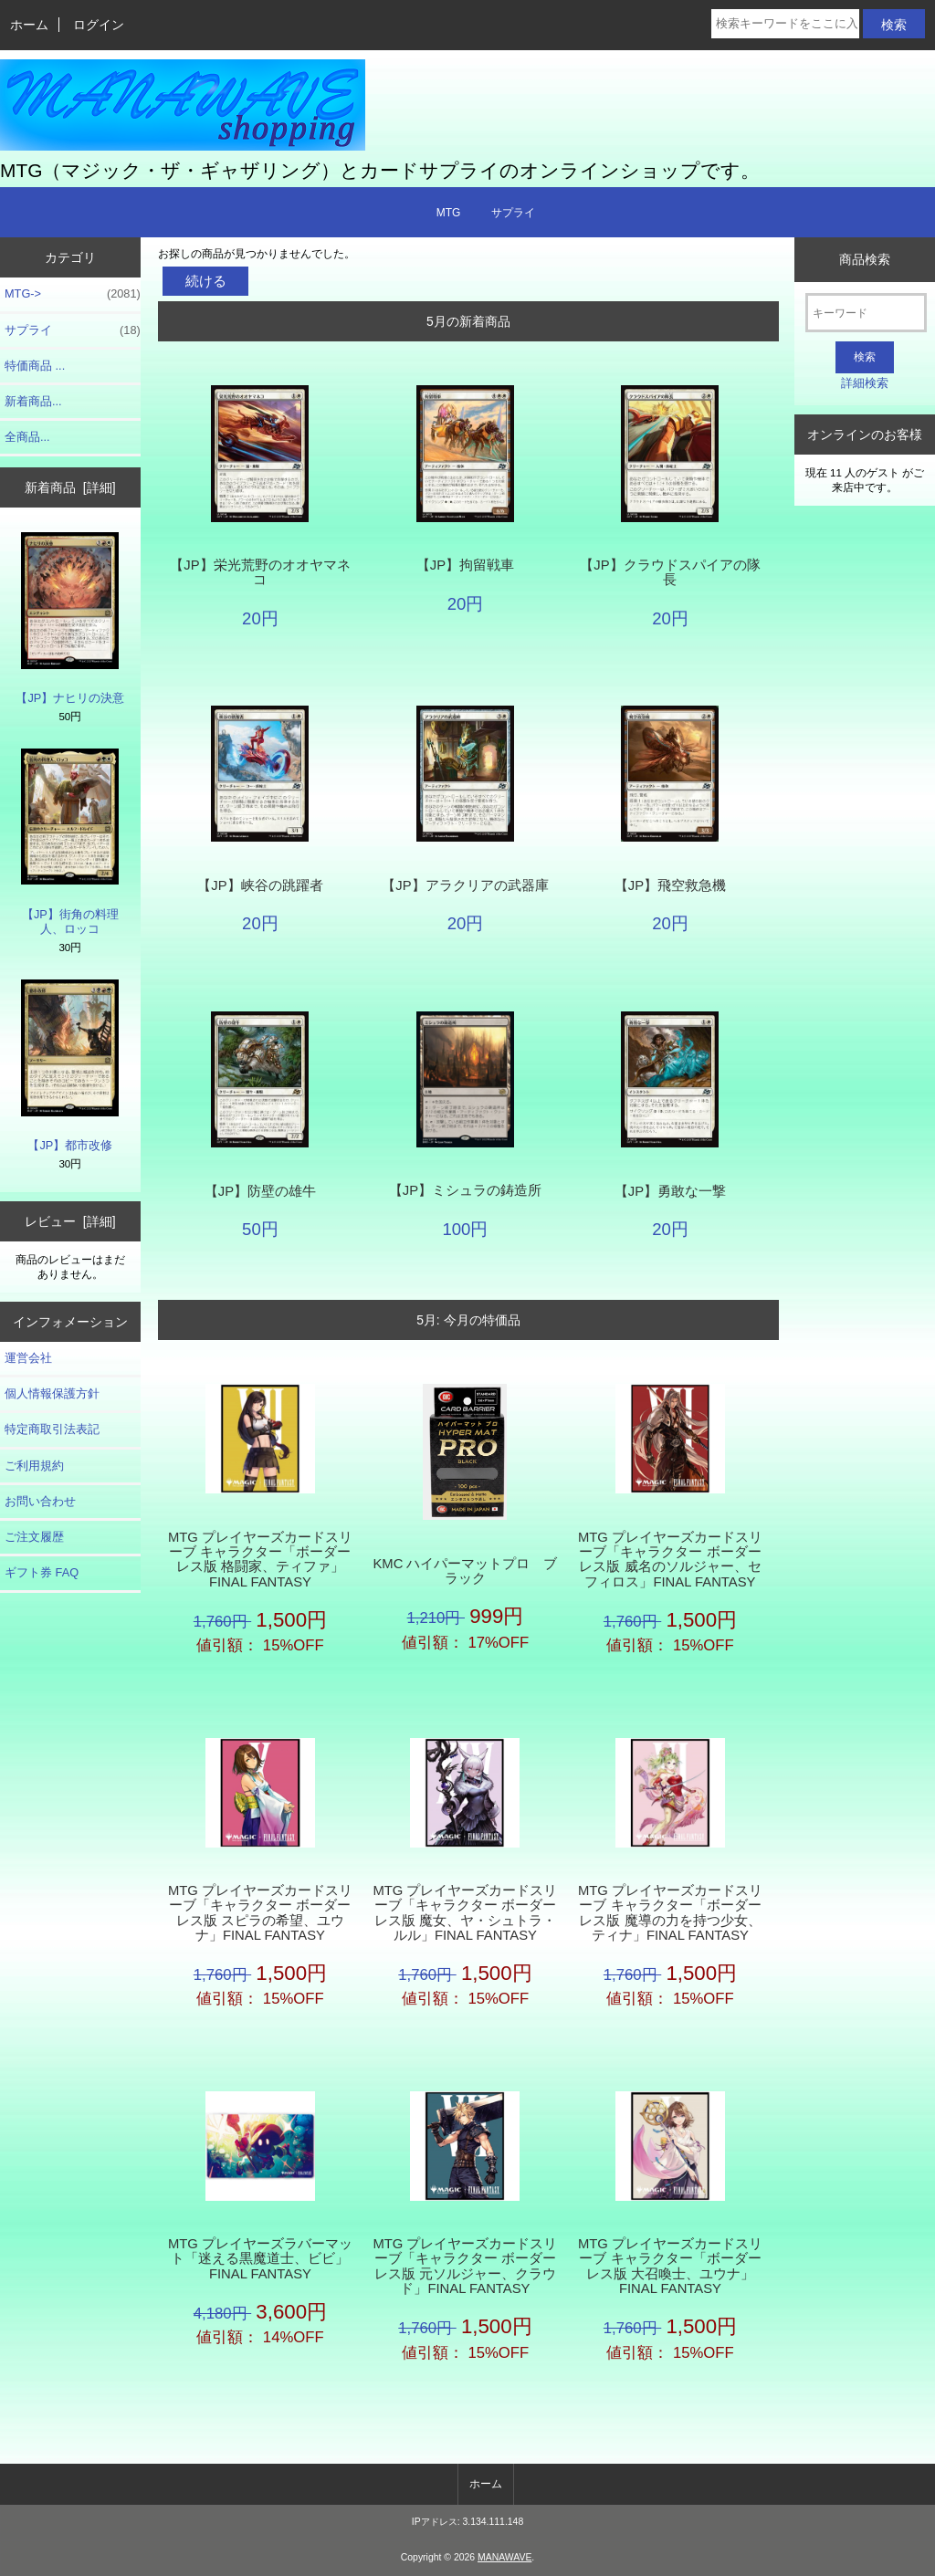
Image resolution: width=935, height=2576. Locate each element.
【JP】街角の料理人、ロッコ (70, 842)
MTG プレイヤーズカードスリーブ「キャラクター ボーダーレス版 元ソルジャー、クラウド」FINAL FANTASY (465, 2266)
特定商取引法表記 (52, 1429)
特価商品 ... (35, 365)
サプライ (513, 212)
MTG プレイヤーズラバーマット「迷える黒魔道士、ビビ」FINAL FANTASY (260, 2258)
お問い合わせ (40, 1501)
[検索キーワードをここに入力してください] (784, 23)
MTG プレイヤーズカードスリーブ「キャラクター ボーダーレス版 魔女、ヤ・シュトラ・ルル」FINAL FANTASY (465, 1912)
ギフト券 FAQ (42, 1572)
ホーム (29, 24)
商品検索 (864, 259)
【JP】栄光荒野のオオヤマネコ (260, 572)
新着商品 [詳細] (70, 487)
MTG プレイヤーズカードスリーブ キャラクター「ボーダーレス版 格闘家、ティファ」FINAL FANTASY (260, 1559)
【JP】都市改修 (70, 1065)
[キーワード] (866, 312)
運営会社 (28, 1358)
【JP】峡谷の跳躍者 (259, 885)
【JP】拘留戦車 (465, 565)
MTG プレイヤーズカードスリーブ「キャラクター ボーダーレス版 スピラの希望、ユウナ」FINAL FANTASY (260, 1912)
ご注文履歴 (34, 1537)
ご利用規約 (34, 1465)
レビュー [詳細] (70, 1221)
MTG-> (73, 294)
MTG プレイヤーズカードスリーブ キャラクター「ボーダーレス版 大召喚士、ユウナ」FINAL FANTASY (670, 2266)
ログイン (98, 24)
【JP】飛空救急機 (670, 885)
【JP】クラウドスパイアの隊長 (670, 572)
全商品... (27, 437)
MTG (448, 212)
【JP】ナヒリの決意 (70, 618)
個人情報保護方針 (52, 1393)
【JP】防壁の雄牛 (260, 1191)
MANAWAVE (504, 2557)
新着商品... (33, 401)
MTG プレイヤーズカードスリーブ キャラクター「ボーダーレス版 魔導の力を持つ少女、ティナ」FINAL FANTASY (670, 1912)
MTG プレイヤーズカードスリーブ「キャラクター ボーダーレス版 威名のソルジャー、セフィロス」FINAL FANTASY (670, 1559)
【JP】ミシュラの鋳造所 (465, 1190)
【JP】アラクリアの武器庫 (465, 885)
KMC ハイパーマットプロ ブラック (465, 1571)
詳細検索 (864, 383)
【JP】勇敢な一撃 (670, 1191)
